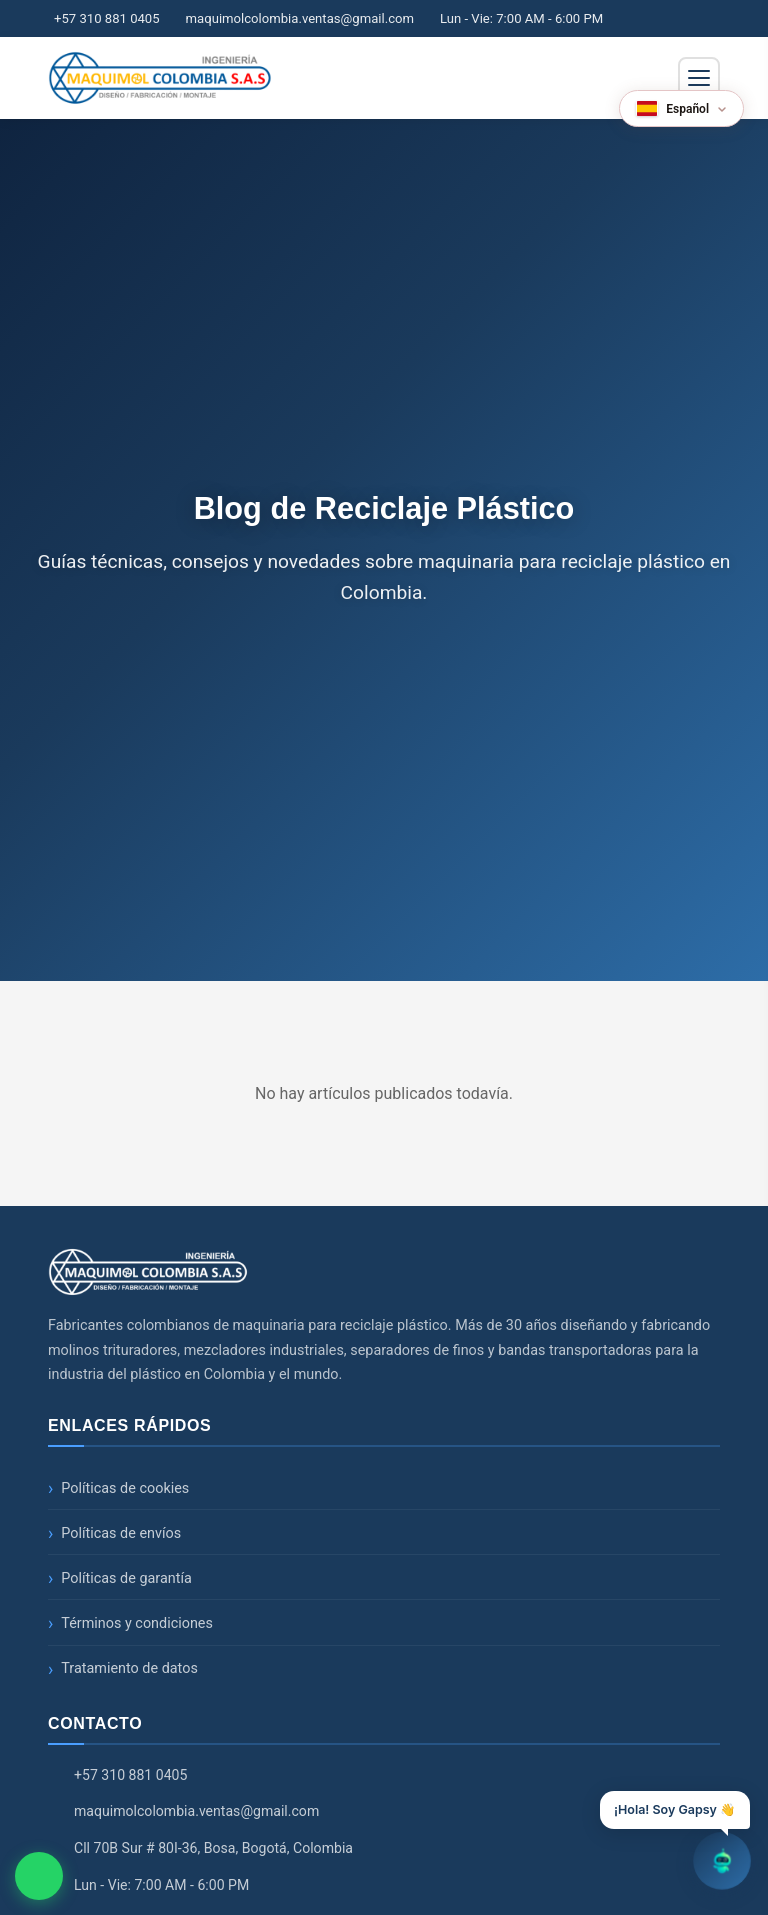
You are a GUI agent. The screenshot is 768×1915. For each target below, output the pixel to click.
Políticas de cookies (125, 1488)
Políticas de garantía (126, 1578)
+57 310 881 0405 (107, 18)
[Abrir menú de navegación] (699, 78)
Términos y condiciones (137, 1623)
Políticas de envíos (121, 1533)
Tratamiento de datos (129, 1668)
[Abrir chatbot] (721, 1861)
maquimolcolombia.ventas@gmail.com (300, 18)
